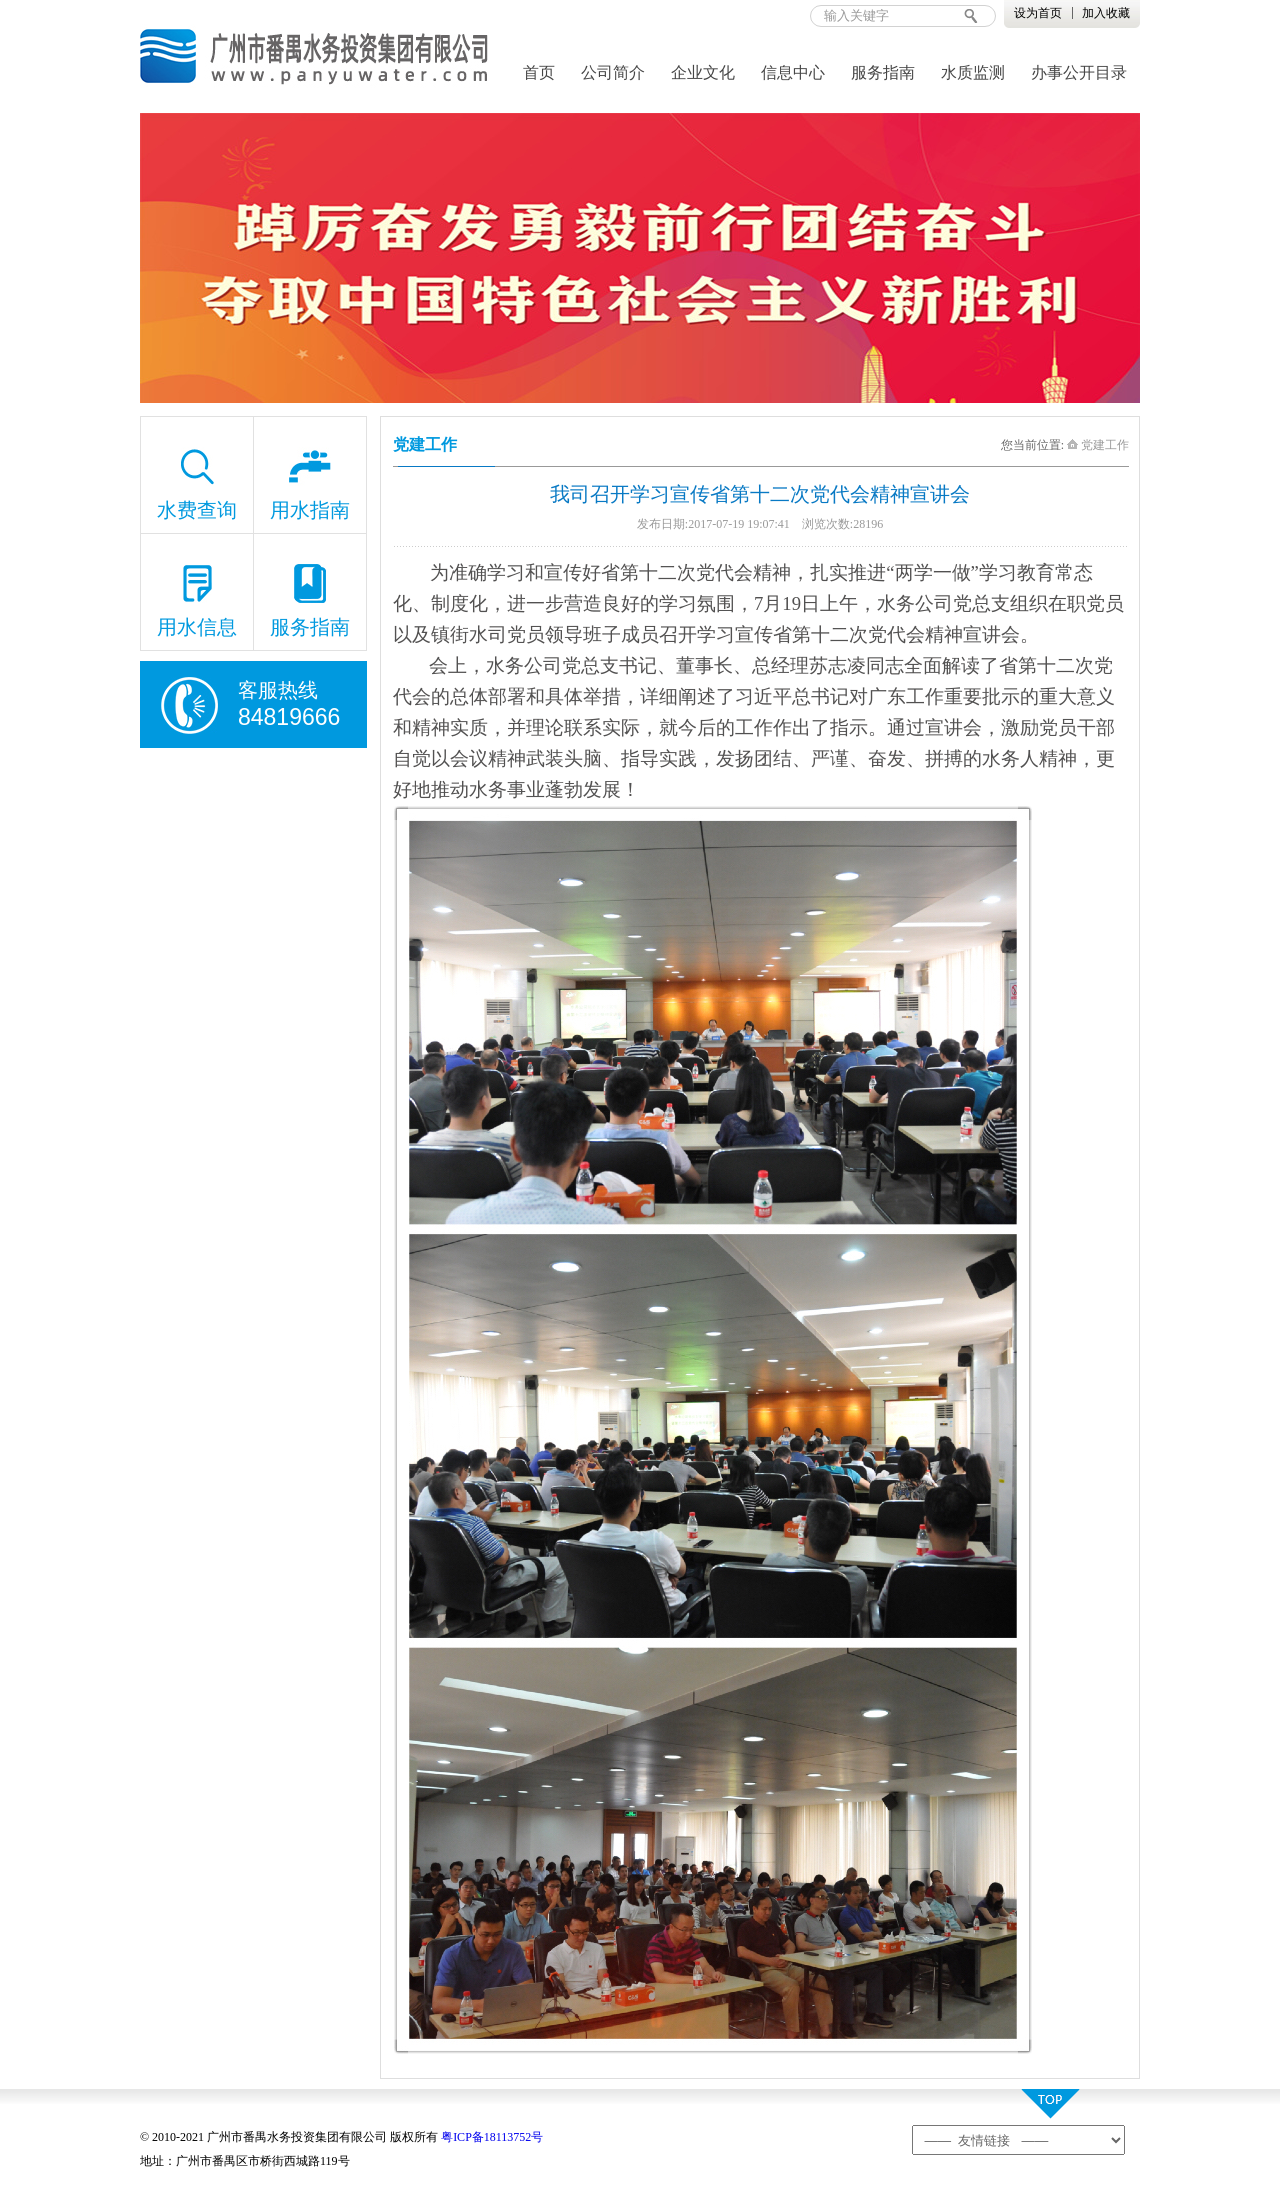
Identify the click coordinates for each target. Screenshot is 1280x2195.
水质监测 (973, 72)
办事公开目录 (1079, 72)
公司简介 (613, 72)
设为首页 (1038, 13)
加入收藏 (1106, 13)
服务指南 (883, 72)
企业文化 (703, 72)
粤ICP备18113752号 (492, 2137)
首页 (539, 72)
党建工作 (1098, 445)
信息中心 (793, 72)
